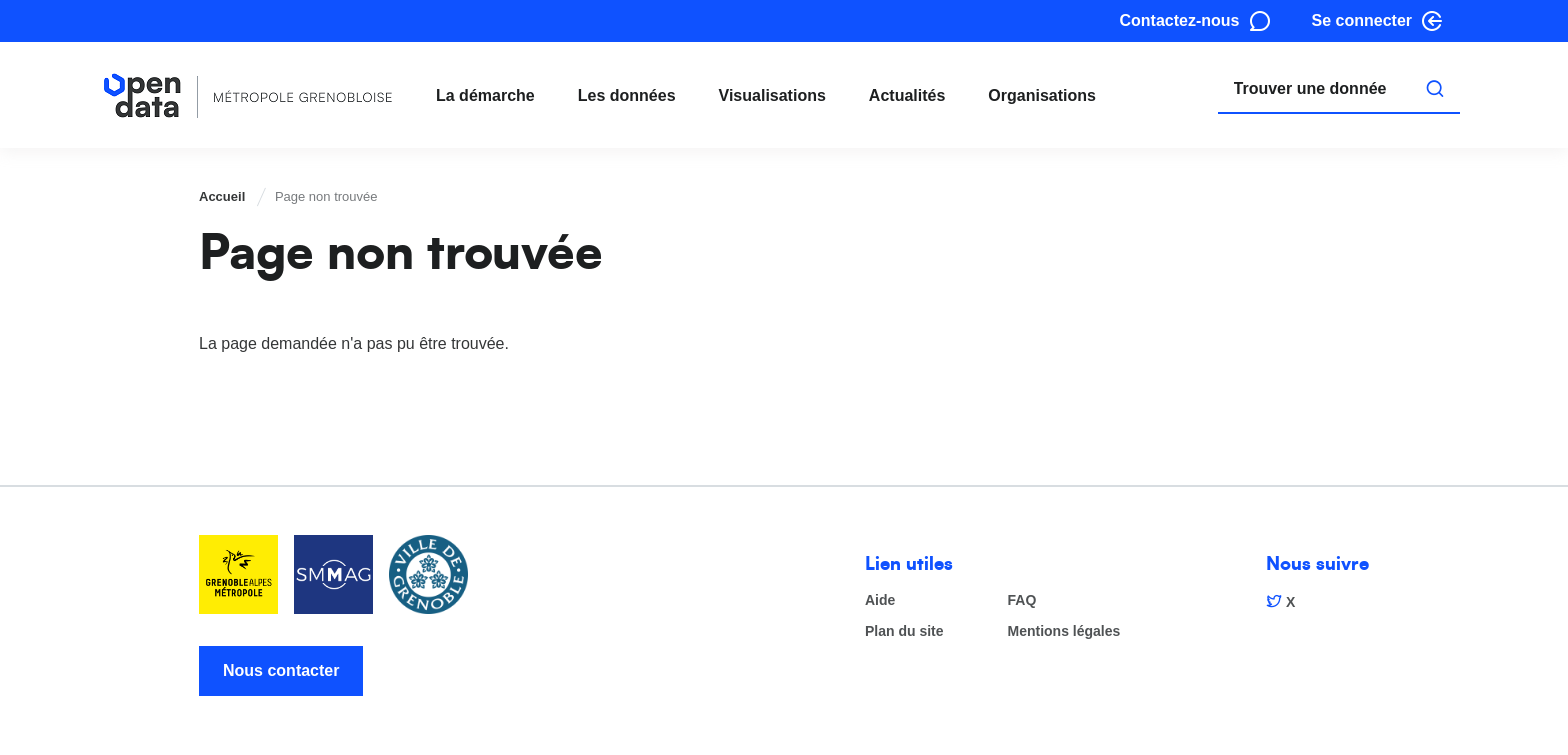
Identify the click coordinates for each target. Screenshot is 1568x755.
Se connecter (1362, 20)
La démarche (485, 95)
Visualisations (772, 95)
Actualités (907, 95)
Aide (880, 600)
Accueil (222, 196)
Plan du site (904, 631)
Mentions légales (1064, 631)
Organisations (1042, 95)
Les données (627, 95)
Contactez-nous (1180, 20)
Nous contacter (281, 670)
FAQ (1022, 600)
